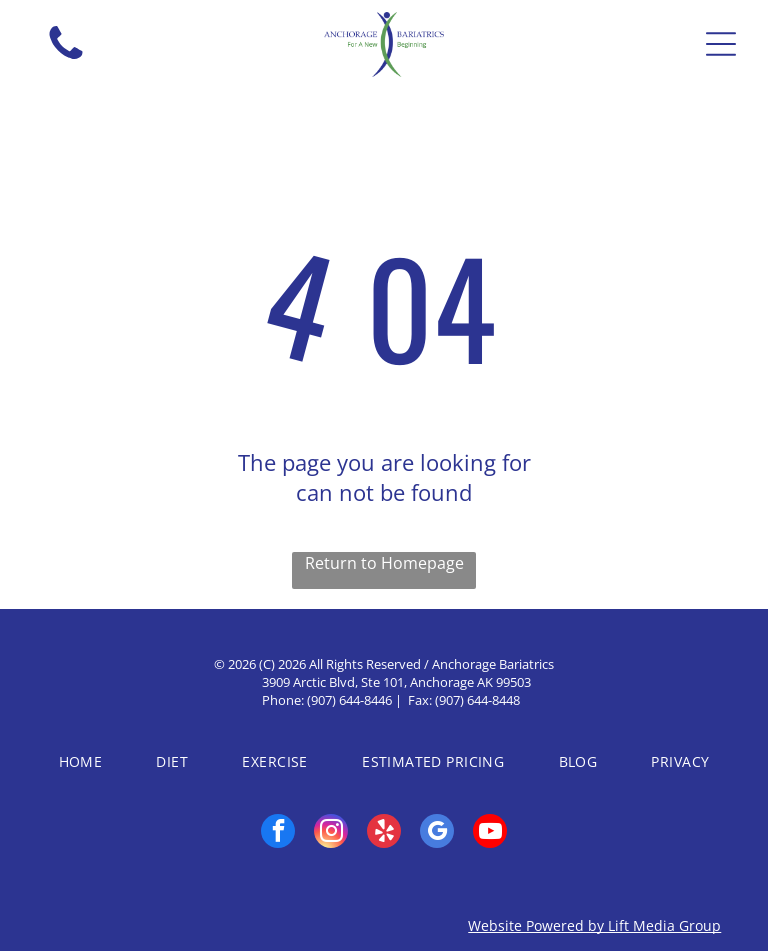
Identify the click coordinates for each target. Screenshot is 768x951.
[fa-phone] (66, 59)
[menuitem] (81, 761)
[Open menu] (721, 44)
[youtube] (490, 833)
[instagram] (331, 833)
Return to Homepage (384, 563)
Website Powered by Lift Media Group (594, 925)
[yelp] (384, 833)
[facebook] (278, 833)
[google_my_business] (437, 833)
